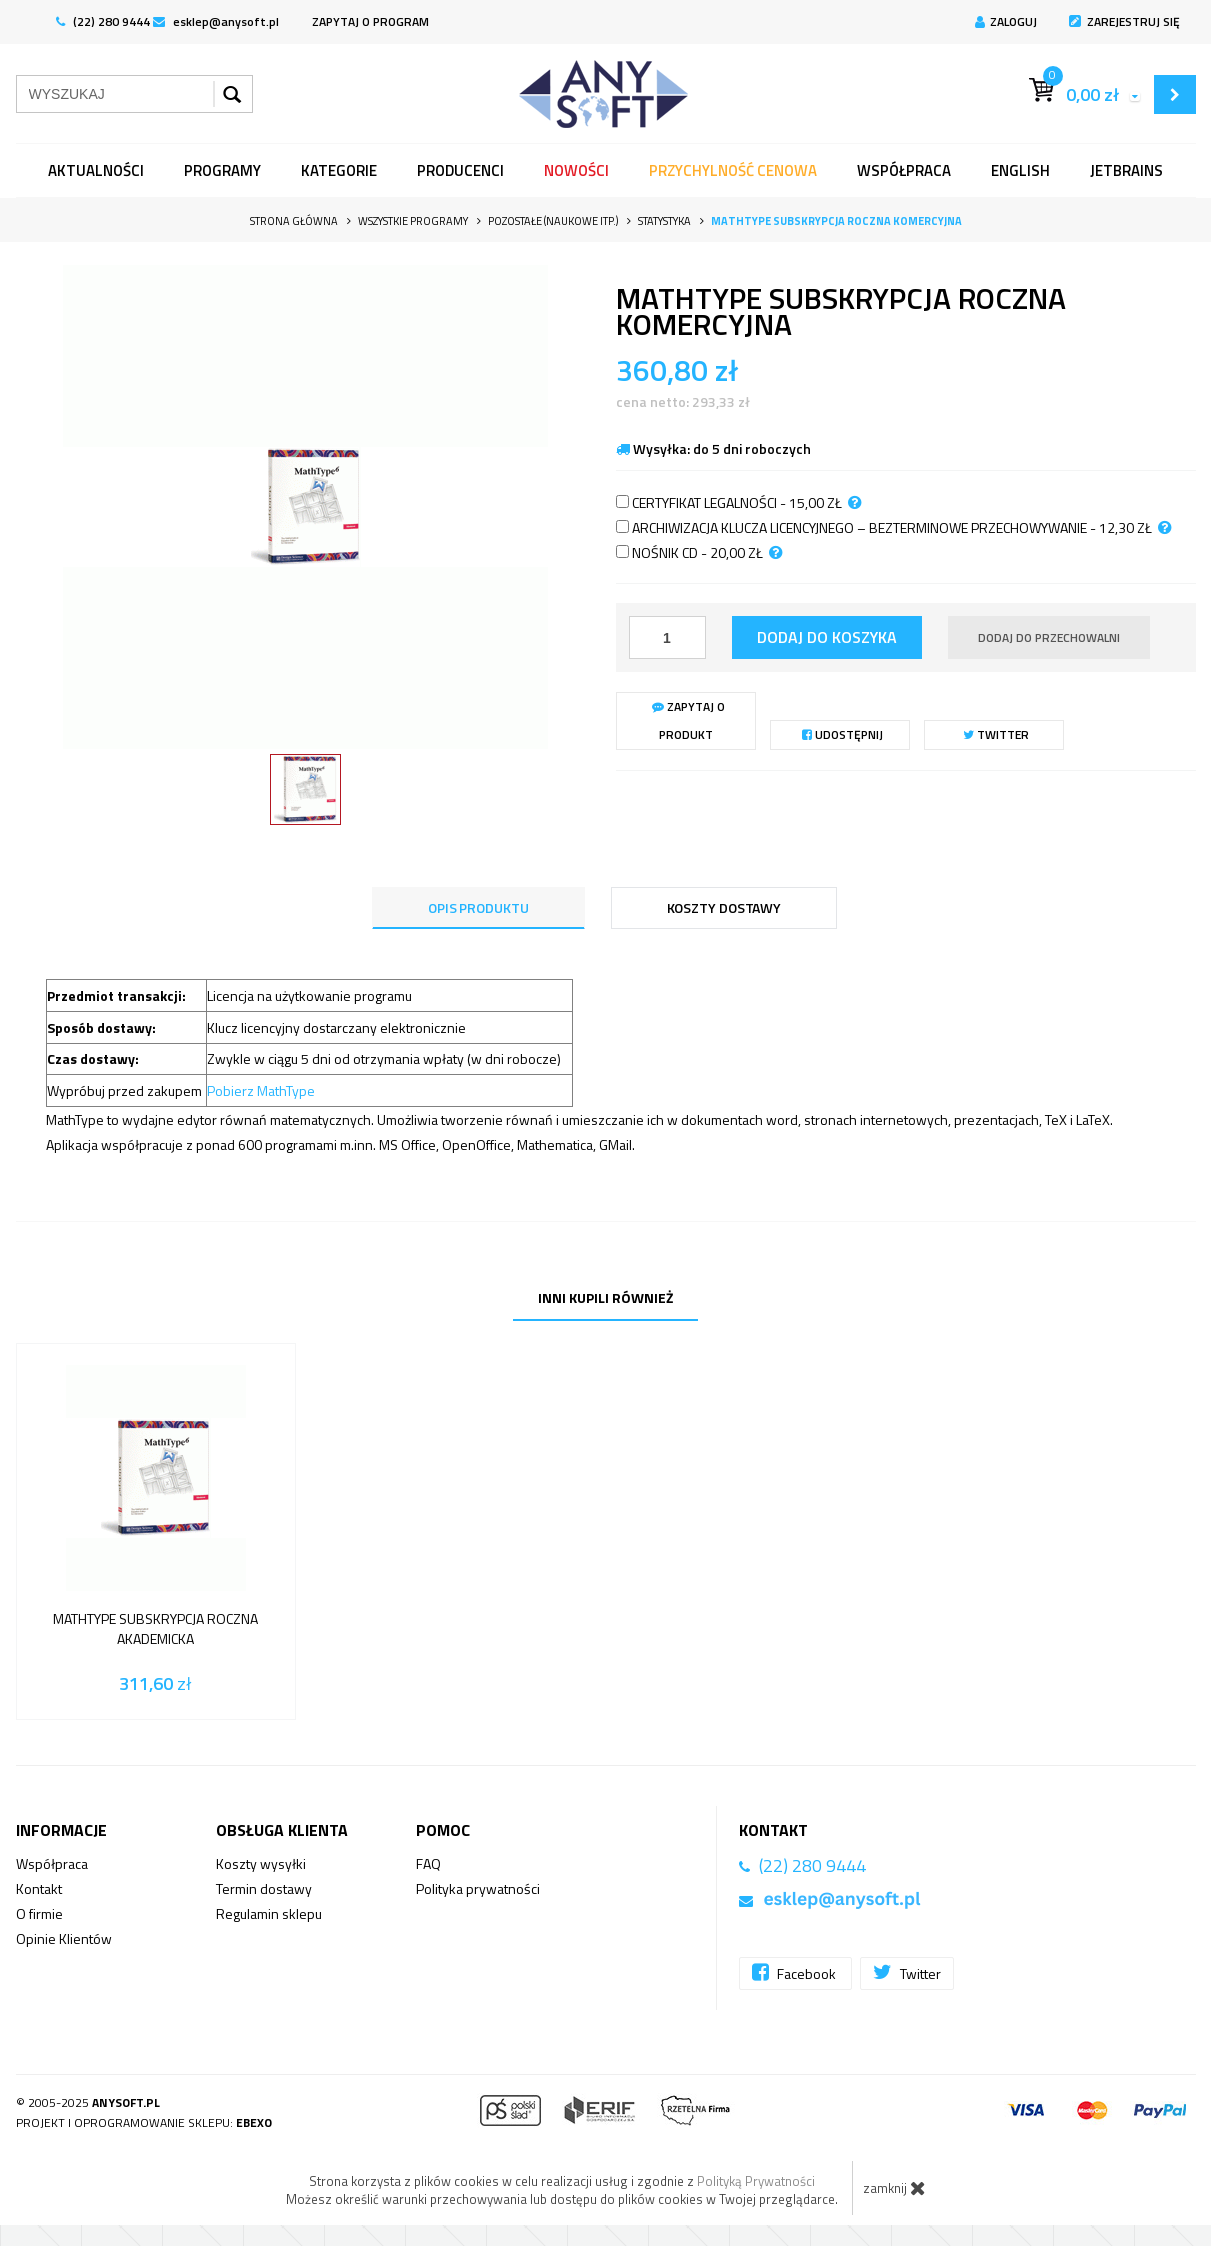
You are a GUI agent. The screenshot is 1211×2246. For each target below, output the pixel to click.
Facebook (795, 1972)
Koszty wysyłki (261, 1863)
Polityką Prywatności (756, 2181)
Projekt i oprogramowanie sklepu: (144, 2122)
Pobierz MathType (261, 1090)
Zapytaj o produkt (688, 720)
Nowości (576, 170)
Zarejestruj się (1124, 21)
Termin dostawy (264, 1888)
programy (222, 170)
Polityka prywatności (478, 1888)
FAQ (428, 1863)
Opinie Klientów (64, 1938)
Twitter (996, 734)
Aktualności (96, 170)
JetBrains (1126, 170)
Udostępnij (842, 734)
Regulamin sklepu (269, 1913)
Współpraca (904, 170)
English (1020, 170)
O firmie (39, 1913)
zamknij (894, 2188)
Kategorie (339, 170)
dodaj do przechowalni (1049, 637)
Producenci (460, 170)
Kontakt (39, 1888)
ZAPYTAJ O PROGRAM (370, 21)
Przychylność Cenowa (733, 170)
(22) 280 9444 (103, 21)
